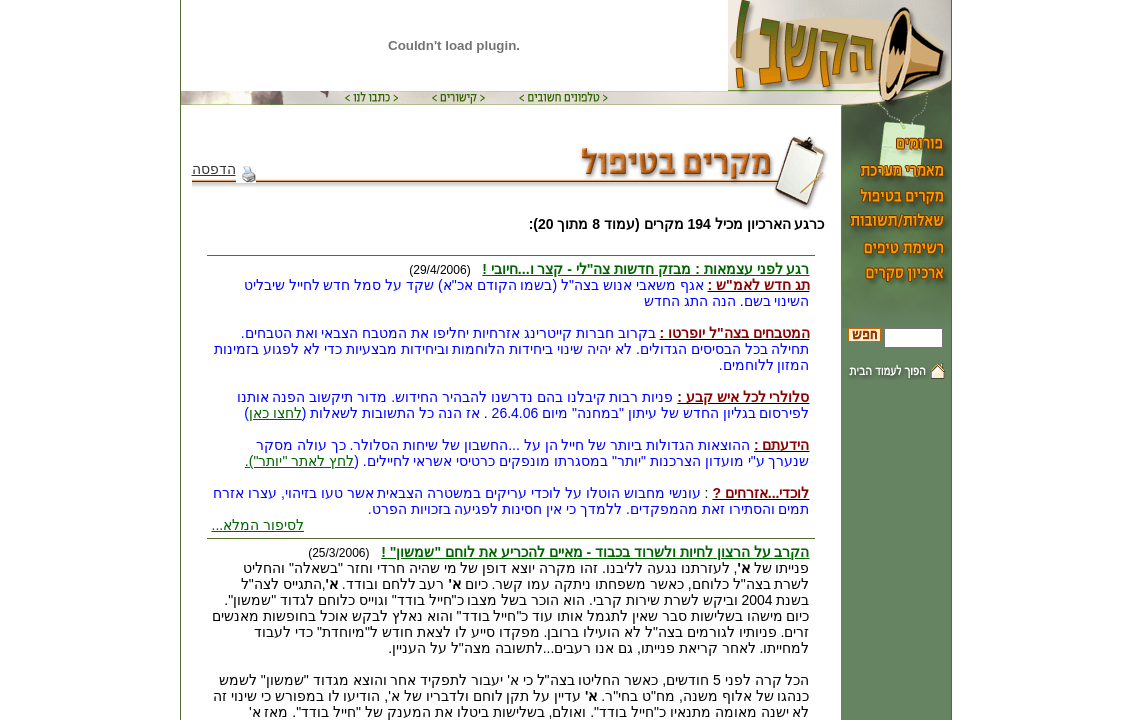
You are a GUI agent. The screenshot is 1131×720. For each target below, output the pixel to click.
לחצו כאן (275, 413)
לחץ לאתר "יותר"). (299, 461)
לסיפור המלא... (258, 525)
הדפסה (224, 169)
